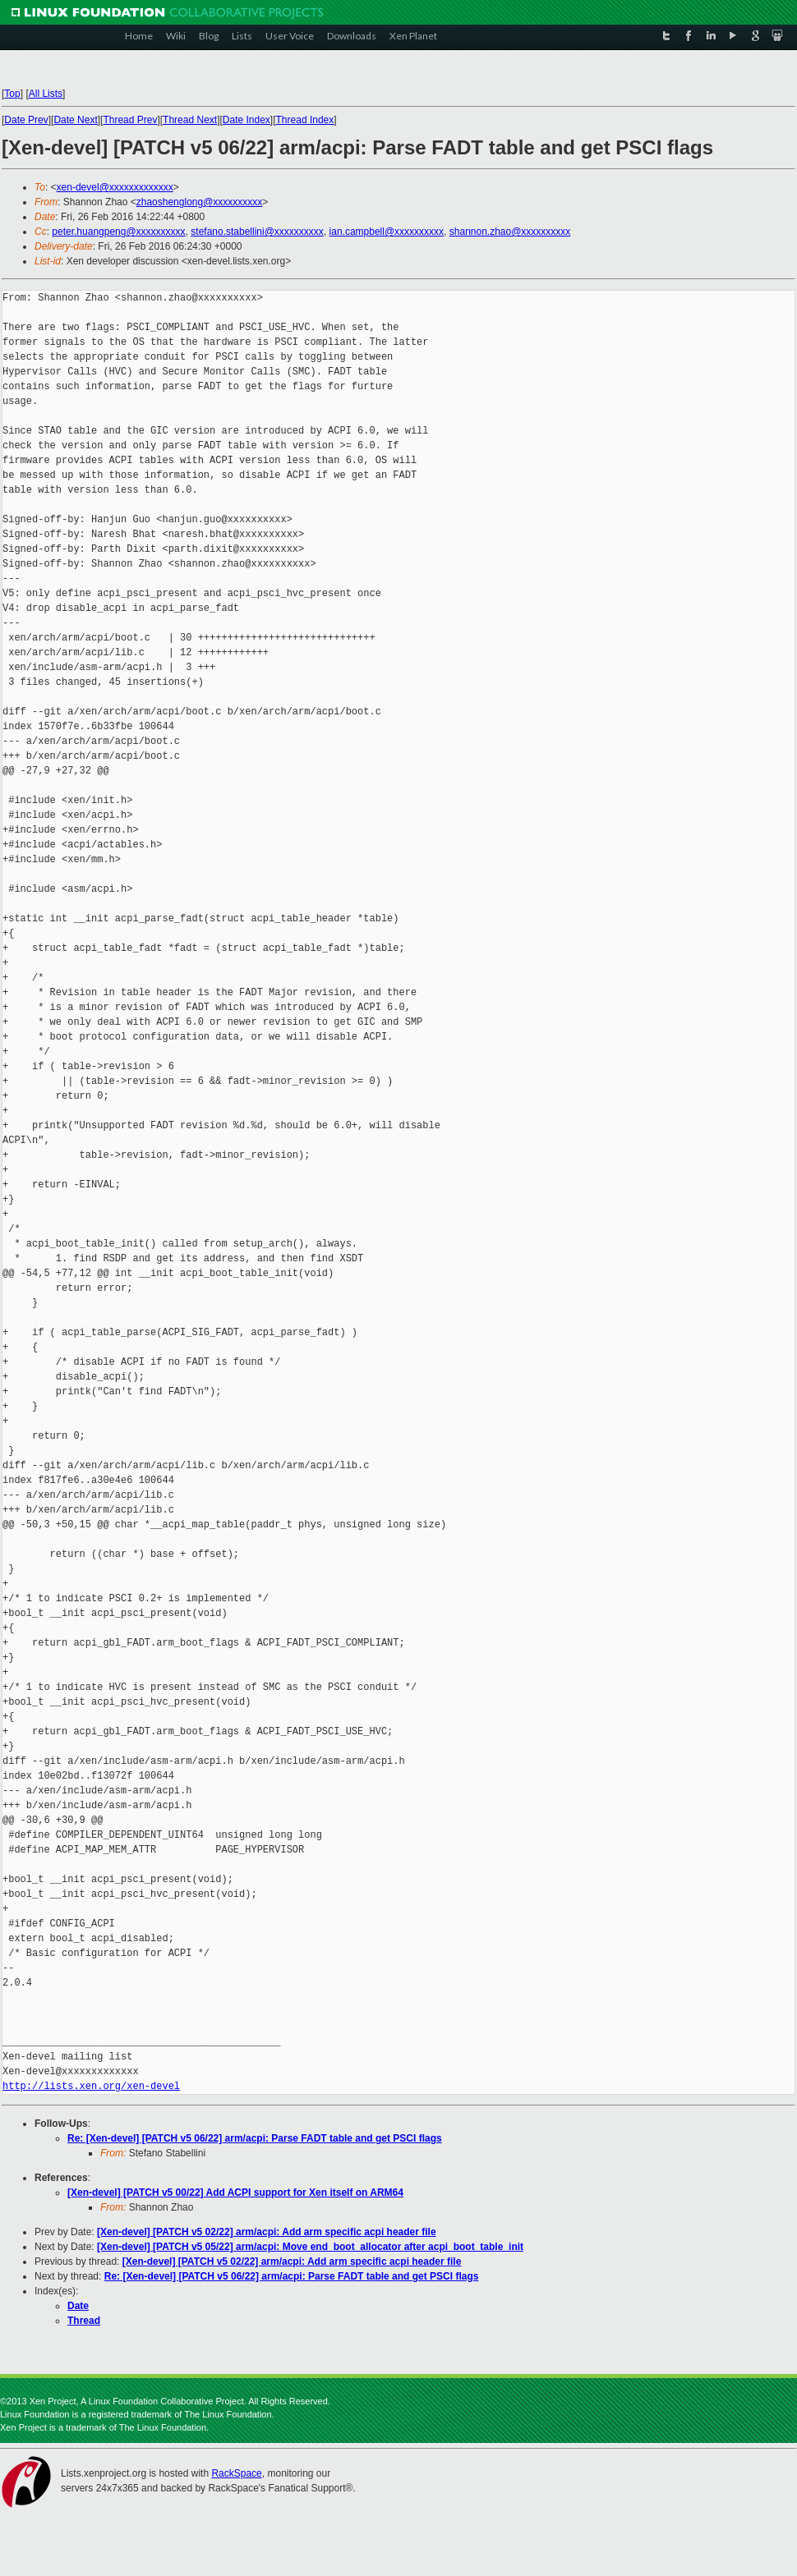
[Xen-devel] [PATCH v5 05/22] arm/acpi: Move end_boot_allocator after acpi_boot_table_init (310, 2246)
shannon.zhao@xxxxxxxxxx (510, 231)
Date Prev (26, 120)
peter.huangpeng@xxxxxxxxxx (118, 231)
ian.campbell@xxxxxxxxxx (387, 231)
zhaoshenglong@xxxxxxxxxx (199, 202)
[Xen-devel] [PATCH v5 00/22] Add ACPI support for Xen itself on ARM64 (235, 2192)
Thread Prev (130, 120)
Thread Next (190, 120)
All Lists (45, 93)
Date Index (246, 120)
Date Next (75, 120)
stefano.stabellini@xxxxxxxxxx (257, 231)
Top (12, 93)
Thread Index (305, 120)
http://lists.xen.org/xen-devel (91, 2086)
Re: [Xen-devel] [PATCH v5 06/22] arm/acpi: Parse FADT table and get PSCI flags (254, 2138)
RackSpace (236, 2473)
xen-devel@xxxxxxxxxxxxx (115, 187)
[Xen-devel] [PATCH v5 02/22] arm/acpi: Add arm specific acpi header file (266, 2232)
